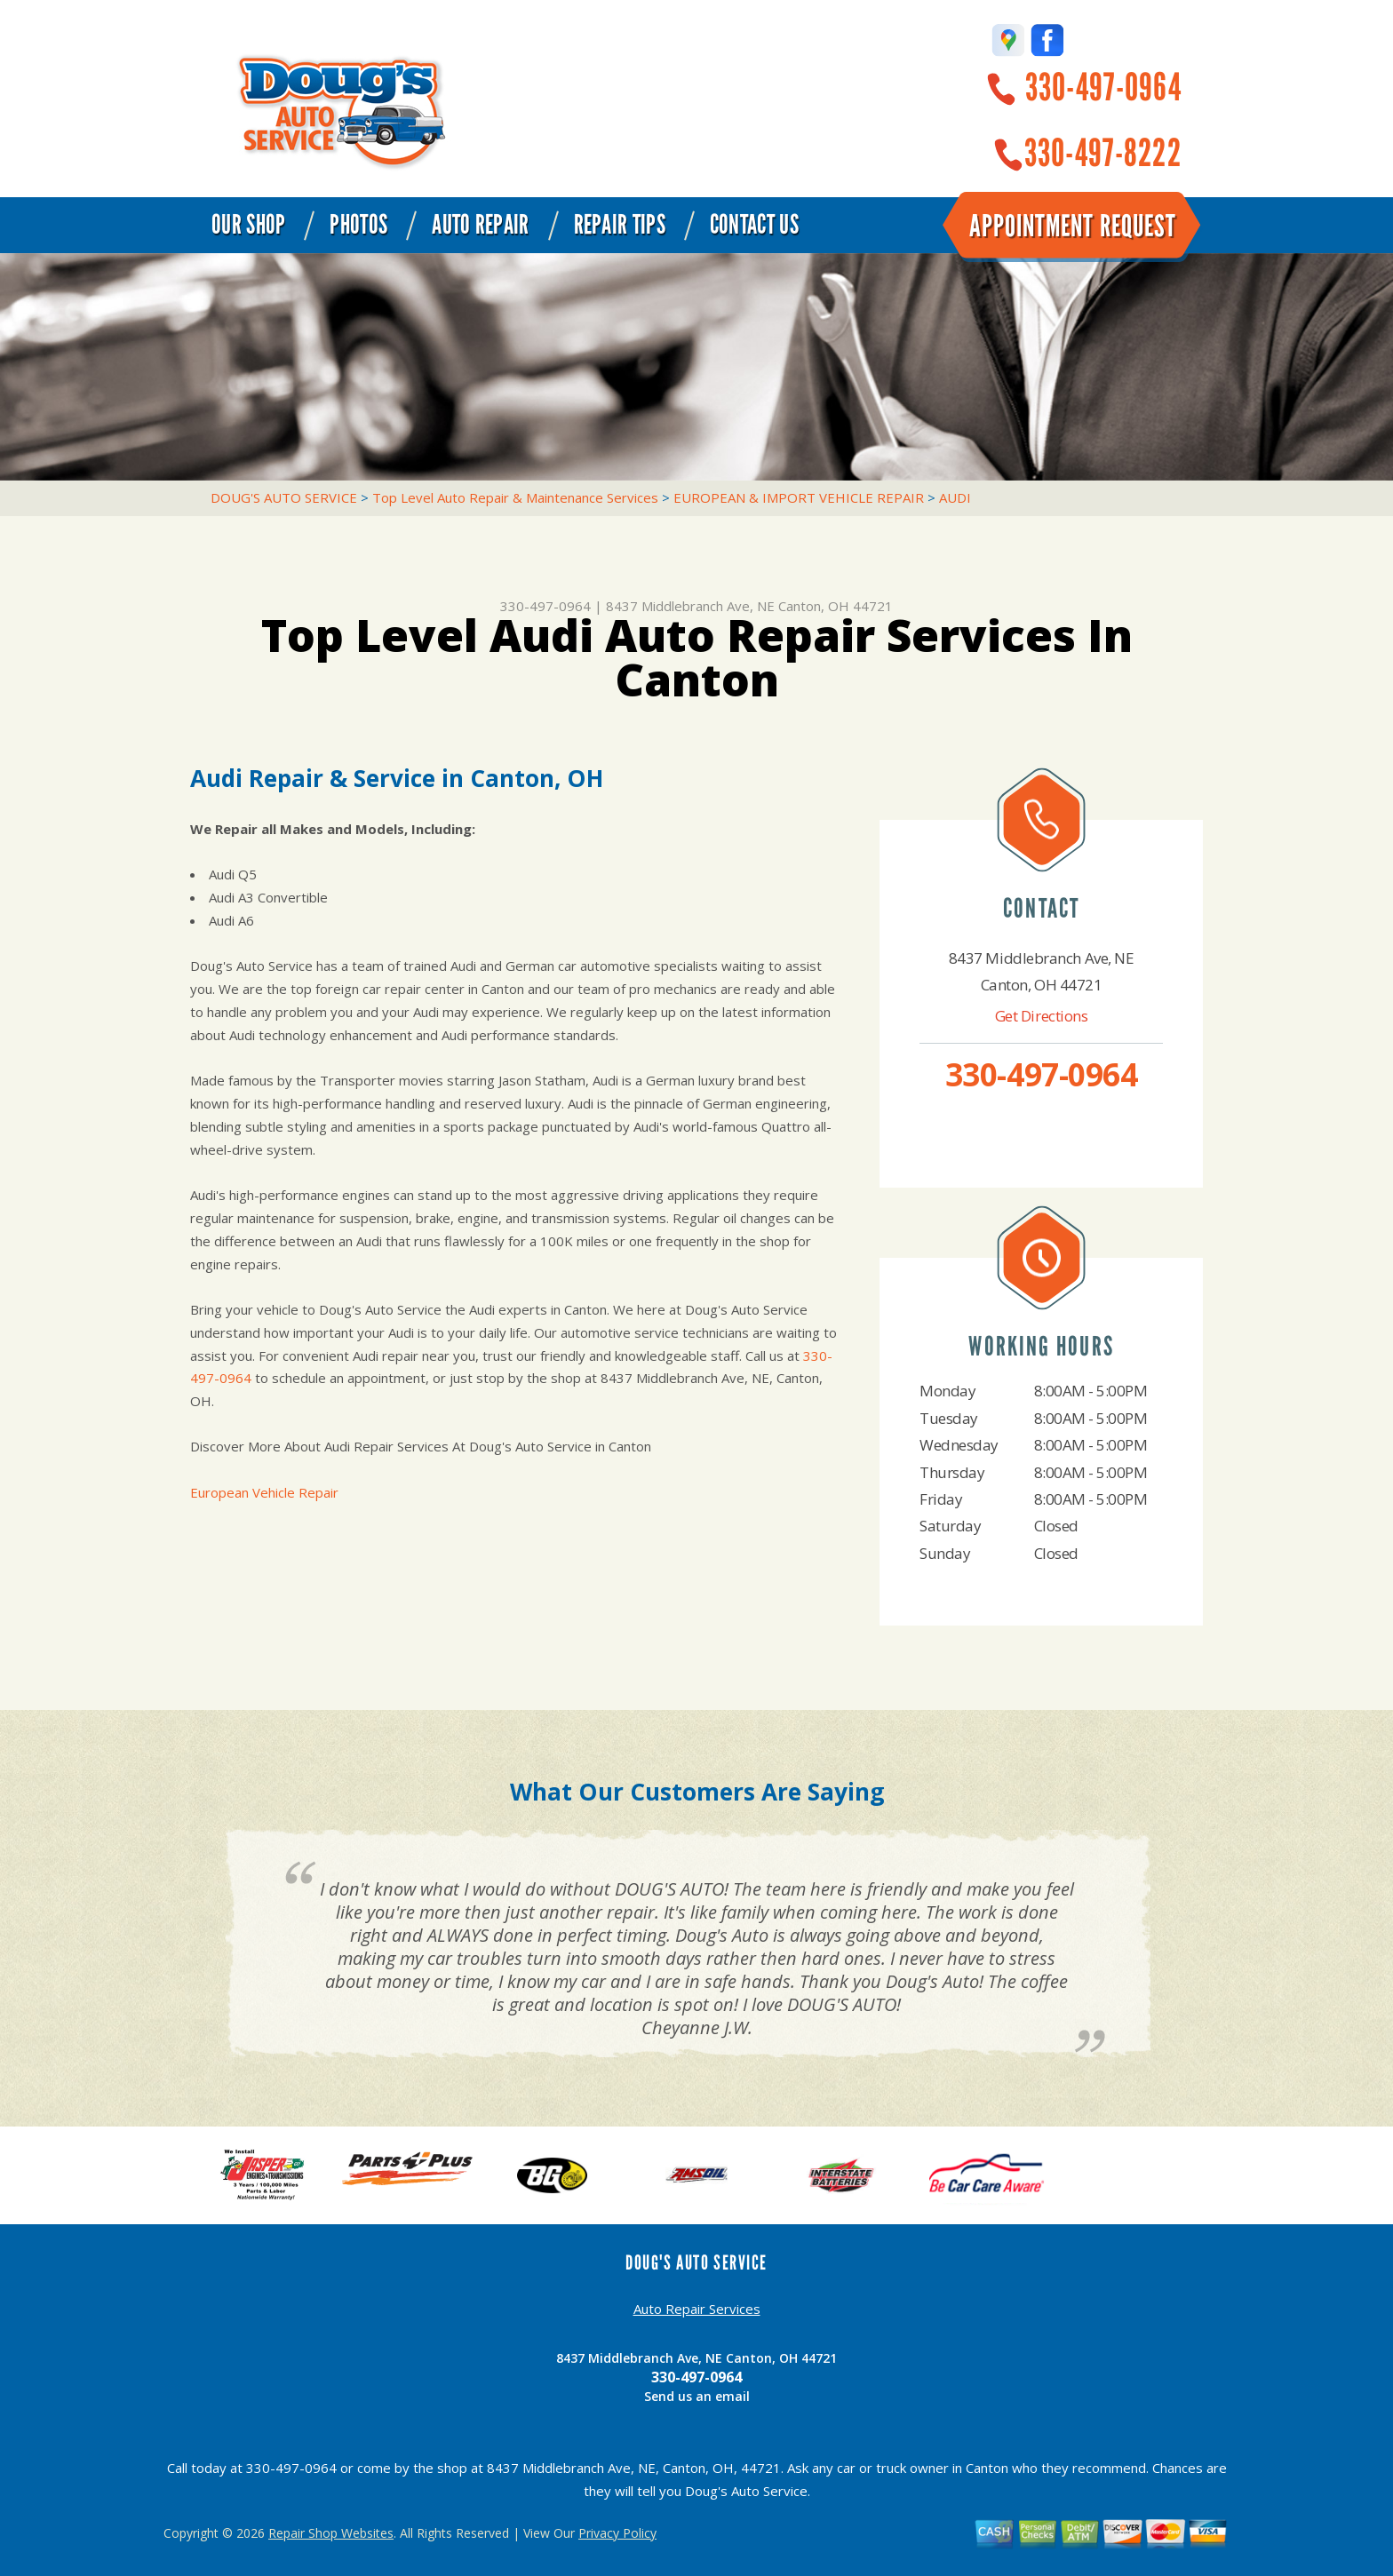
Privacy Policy (617, 2532)
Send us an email (697, 2396)
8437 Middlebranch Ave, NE (690, 606)
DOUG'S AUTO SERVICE (284, 497)
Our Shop (248, 225)
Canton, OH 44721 (835, 606)
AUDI (955, 497)
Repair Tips (619, 225)
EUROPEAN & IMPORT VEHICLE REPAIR (798, 497)
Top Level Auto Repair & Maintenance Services (515, 497)
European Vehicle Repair (264, 1492)
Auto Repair (480, 225)
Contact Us (754, 225)
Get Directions (1041, 1016)
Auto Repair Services (696, 2309)
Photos (358, 225)
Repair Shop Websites (331, 2532)
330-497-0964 (1103, 87)
